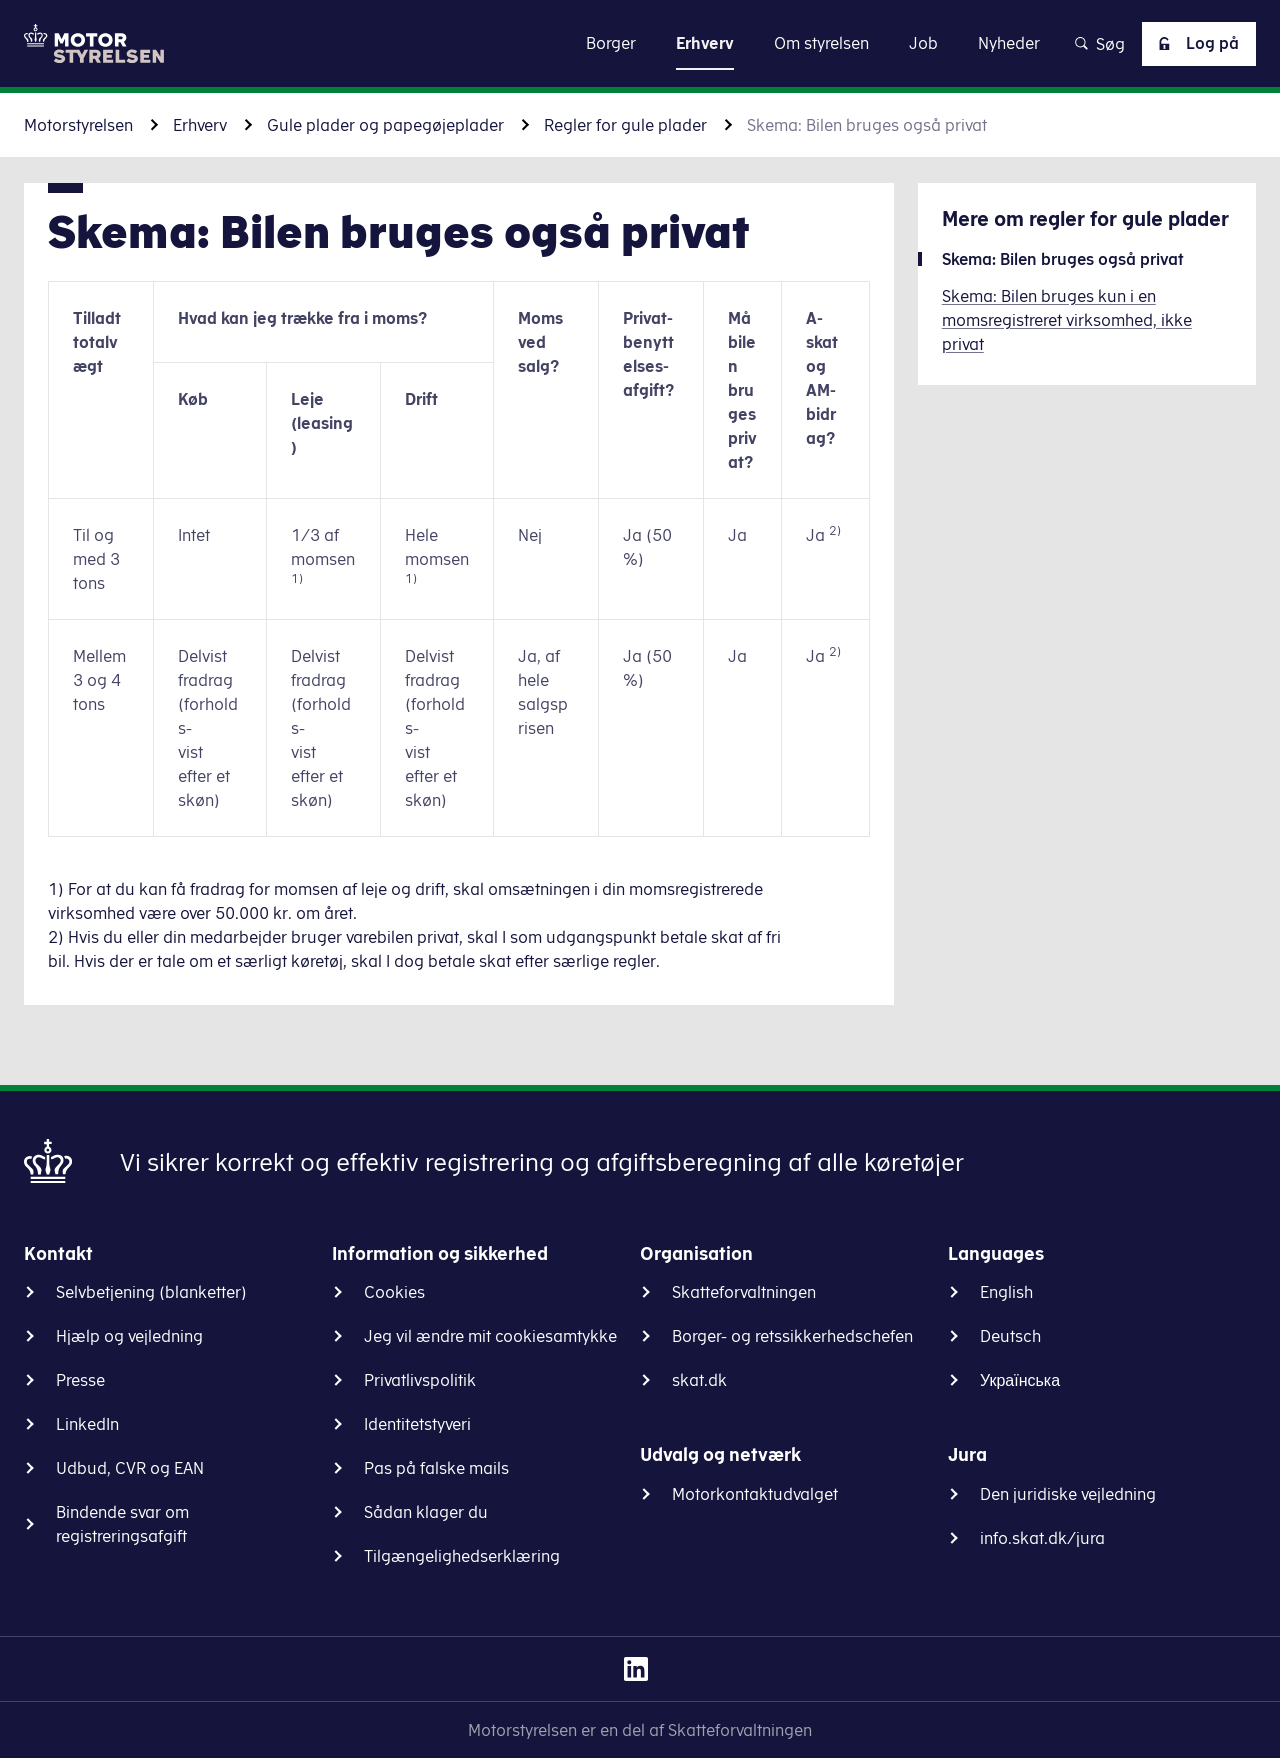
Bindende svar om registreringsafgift (122, 1524)
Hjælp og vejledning (129, 1336)
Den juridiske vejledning (1068, 1494)
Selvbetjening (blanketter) (151, 1292)
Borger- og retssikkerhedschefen (792, 1336)
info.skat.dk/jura (1042, 1538)
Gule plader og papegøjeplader (385, 125)
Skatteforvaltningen (744, 1292)
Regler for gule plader (625, 125)
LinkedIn (87, 1424)
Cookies (394, 1292)
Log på (1195, 44)
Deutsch (1010, 1336)
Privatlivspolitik (420, 1380)
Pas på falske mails (436, 1468)
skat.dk (699, 1380)
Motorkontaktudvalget (755, 1494)
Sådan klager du (426, 1512)
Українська (1020, 1380)
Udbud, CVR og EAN (130, 1468)
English (1006, 1292)
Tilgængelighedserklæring (462, 1556)
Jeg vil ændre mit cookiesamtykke (490, 1336)
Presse (80, 1380)
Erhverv (200, 125)
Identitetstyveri (417, 1424)
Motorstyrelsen (78, 125)
